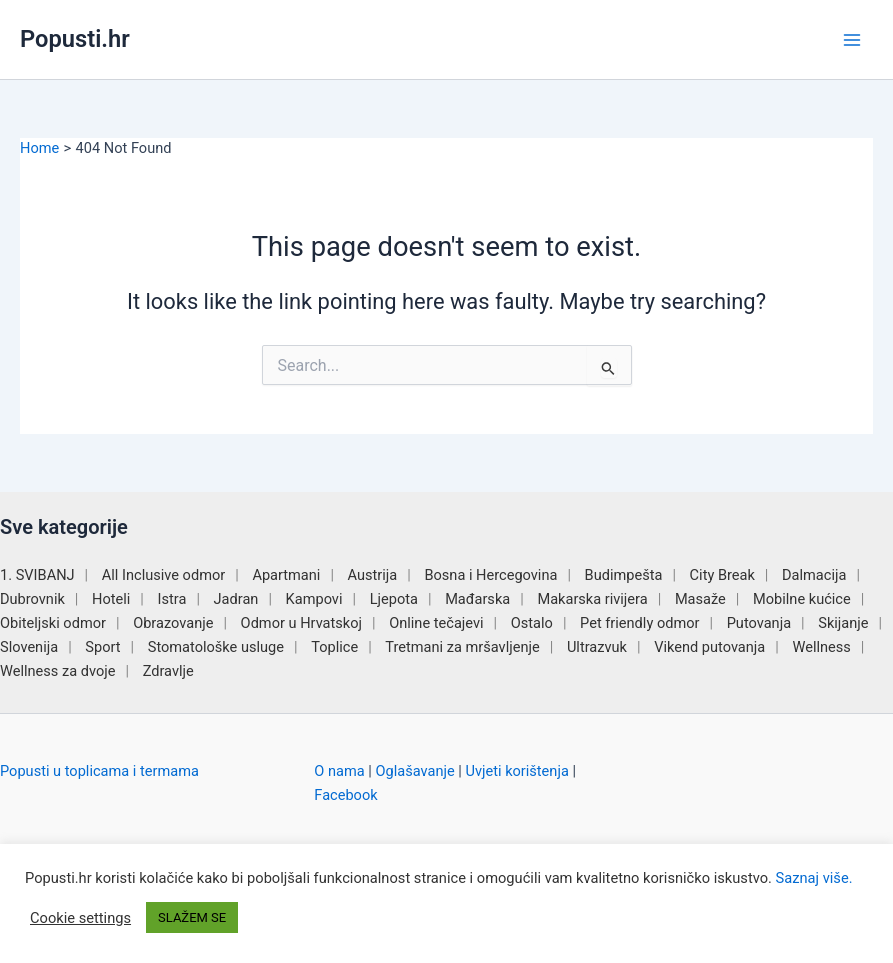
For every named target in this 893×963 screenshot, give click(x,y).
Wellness (821, 647)
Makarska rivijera (592, 599)
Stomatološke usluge (216, 647)
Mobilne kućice (802, 599)
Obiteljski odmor (53, 623)
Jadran (236, 599)
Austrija (373, 575)
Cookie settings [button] (80, 918)
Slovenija (29, 647)
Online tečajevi (436, 623)
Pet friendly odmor (639, 623)
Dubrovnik (32, 599)
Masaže (700, 599)
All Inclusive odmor (163, 575)
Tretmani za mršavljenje (462, 647)
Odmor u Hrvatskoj (301, 623)
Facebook (345, 795)
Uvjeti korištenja (516, 771)
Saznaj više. (814, 878)
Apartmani (286, 575)
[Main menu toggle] (852, 40)
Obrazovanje (173, 623)
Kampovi (314, 599)
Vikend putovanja (709, 647)
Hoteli (111, 599)
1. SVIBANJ (37, 575)
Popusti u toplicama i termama (99, 771)
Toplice (334, 647)
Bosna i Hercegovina (490, 575)
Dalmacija (814, 575)
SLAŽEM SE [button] (192, 917)
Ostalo (532, 623)
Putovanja (759, 623)
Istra (172, 599)
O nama (339, 771)
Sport (102, 647)
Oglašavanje (414, 771)
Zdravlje (168, 671)
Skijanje (843, 623)
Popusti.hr (75, 39)
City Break (722, 575)
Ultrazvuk (597, 647)
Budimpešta (624, 575)
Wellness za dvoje (57, 671)
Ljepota (394, 599)
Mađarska (477, 599)
